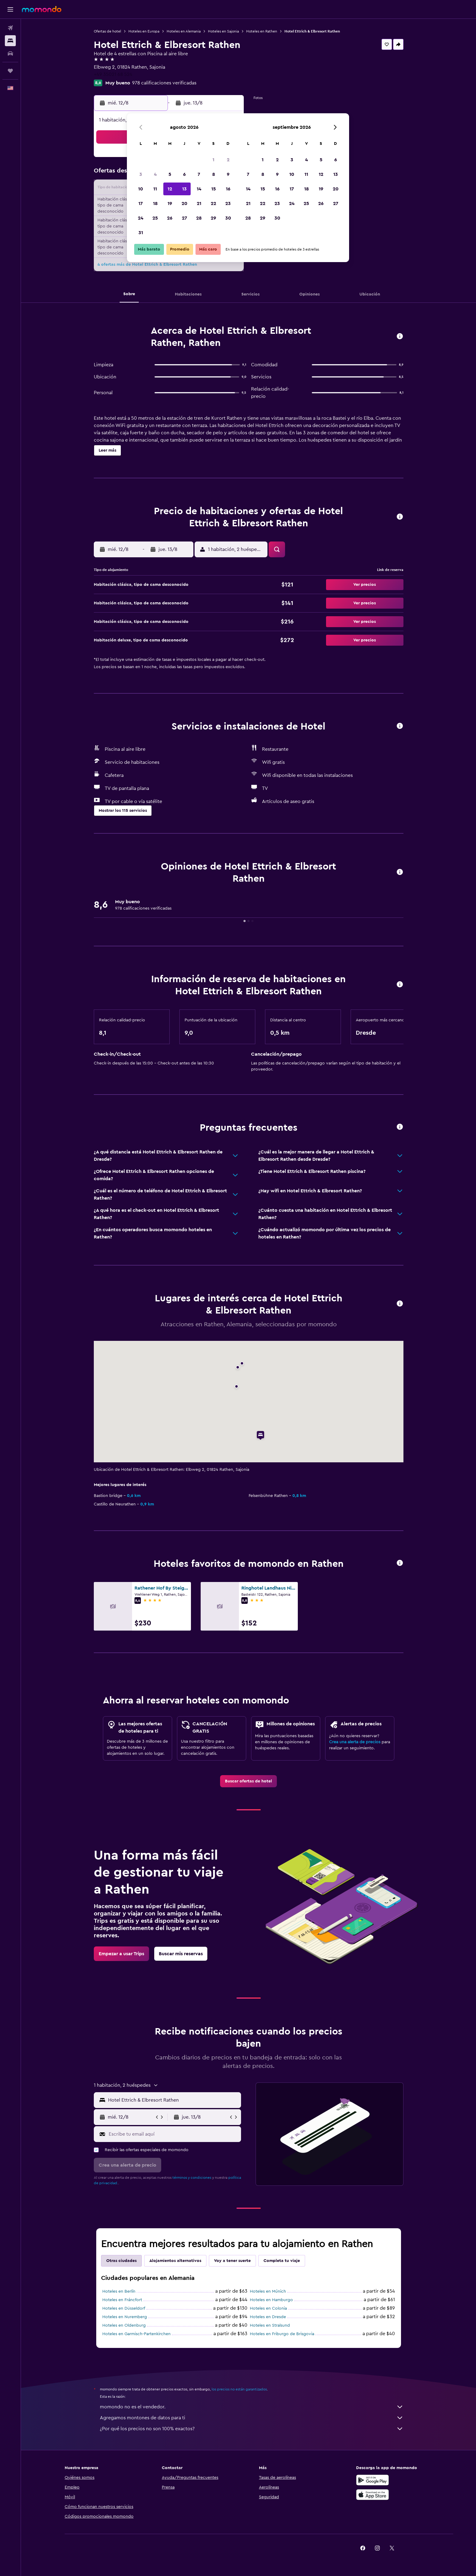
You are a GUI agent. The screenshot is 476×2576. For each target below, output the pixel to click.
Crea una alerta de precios (354, 1742)
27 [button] (184, 218)
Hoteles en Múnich (268, 2291)
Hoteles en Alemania (184, 31)
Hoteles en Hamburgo (271, 2300)
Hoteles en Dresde (268, 2317)
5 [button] (169, 174)
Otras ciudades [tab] (121, 2261)
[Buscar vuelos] (10, 28)
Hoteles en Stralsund (270, 2325)
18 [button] (155, 203)
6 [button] (184, 174)
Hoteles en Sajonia (223, 31)
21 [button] (199, 203)
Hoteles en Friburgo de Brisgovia (282, 2334)
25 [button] (155, 218)
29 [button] (213, 218)
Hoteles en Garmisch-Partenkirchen (136, 2334)
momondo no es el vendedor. (251, 2406)
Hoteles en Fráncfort (122, 2300)
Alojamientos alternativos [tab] (175, 2261)
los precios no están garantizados (239, 2389)
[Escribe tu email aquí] (173, 2134)
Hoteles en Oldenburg (124, 2325)
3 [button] (140, 174)
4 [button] (155, 174)
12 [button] (170, 188)
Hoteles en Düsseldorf (123, 2308)
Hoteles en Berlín (118, 2291)
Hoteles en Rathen (261, 31)
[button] (10, 9)
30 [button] (228, 218)
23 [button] (228, 203)
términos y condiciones (191, 2177)
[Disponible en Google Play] (372, 2480)
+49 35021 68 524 (113, 74)
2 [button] (228, 159)
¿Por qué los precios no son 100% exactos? (251, 2428)
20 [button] (184, 203)
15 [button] (213, 188)
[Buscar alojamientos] (10, 41)
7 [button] (199, 174)
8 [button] (213, 174)
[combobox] (173, 2100)
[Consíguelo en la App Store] (372, 2494)
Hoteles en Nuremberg (124, 2317)
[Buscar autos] (10, 53)
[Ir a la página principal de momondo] (41, 9)
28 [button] (199, 218)
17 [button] (140, 203)
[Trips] (10, 71)
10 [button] (140, 188)
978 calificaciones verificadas (164, 82)
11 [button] (155, 188)
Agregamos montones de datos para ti (251, 2417)
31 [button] (140, 232)
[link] (248, 1781)
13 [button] (184, 188)
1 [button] (213, 159)
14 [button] (199, 188)
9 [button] (228, 174)
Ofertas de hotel (107, 31)
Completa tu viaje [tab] (282, 2261)
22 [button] (213, 203)
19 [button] (170, 203)
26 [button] (169, 218)
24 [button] (140, 218)
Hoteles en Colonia (268, 2308)
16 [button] (228, 188)
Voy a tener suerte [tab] (232, 2261)
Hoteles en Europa (143, 31)
